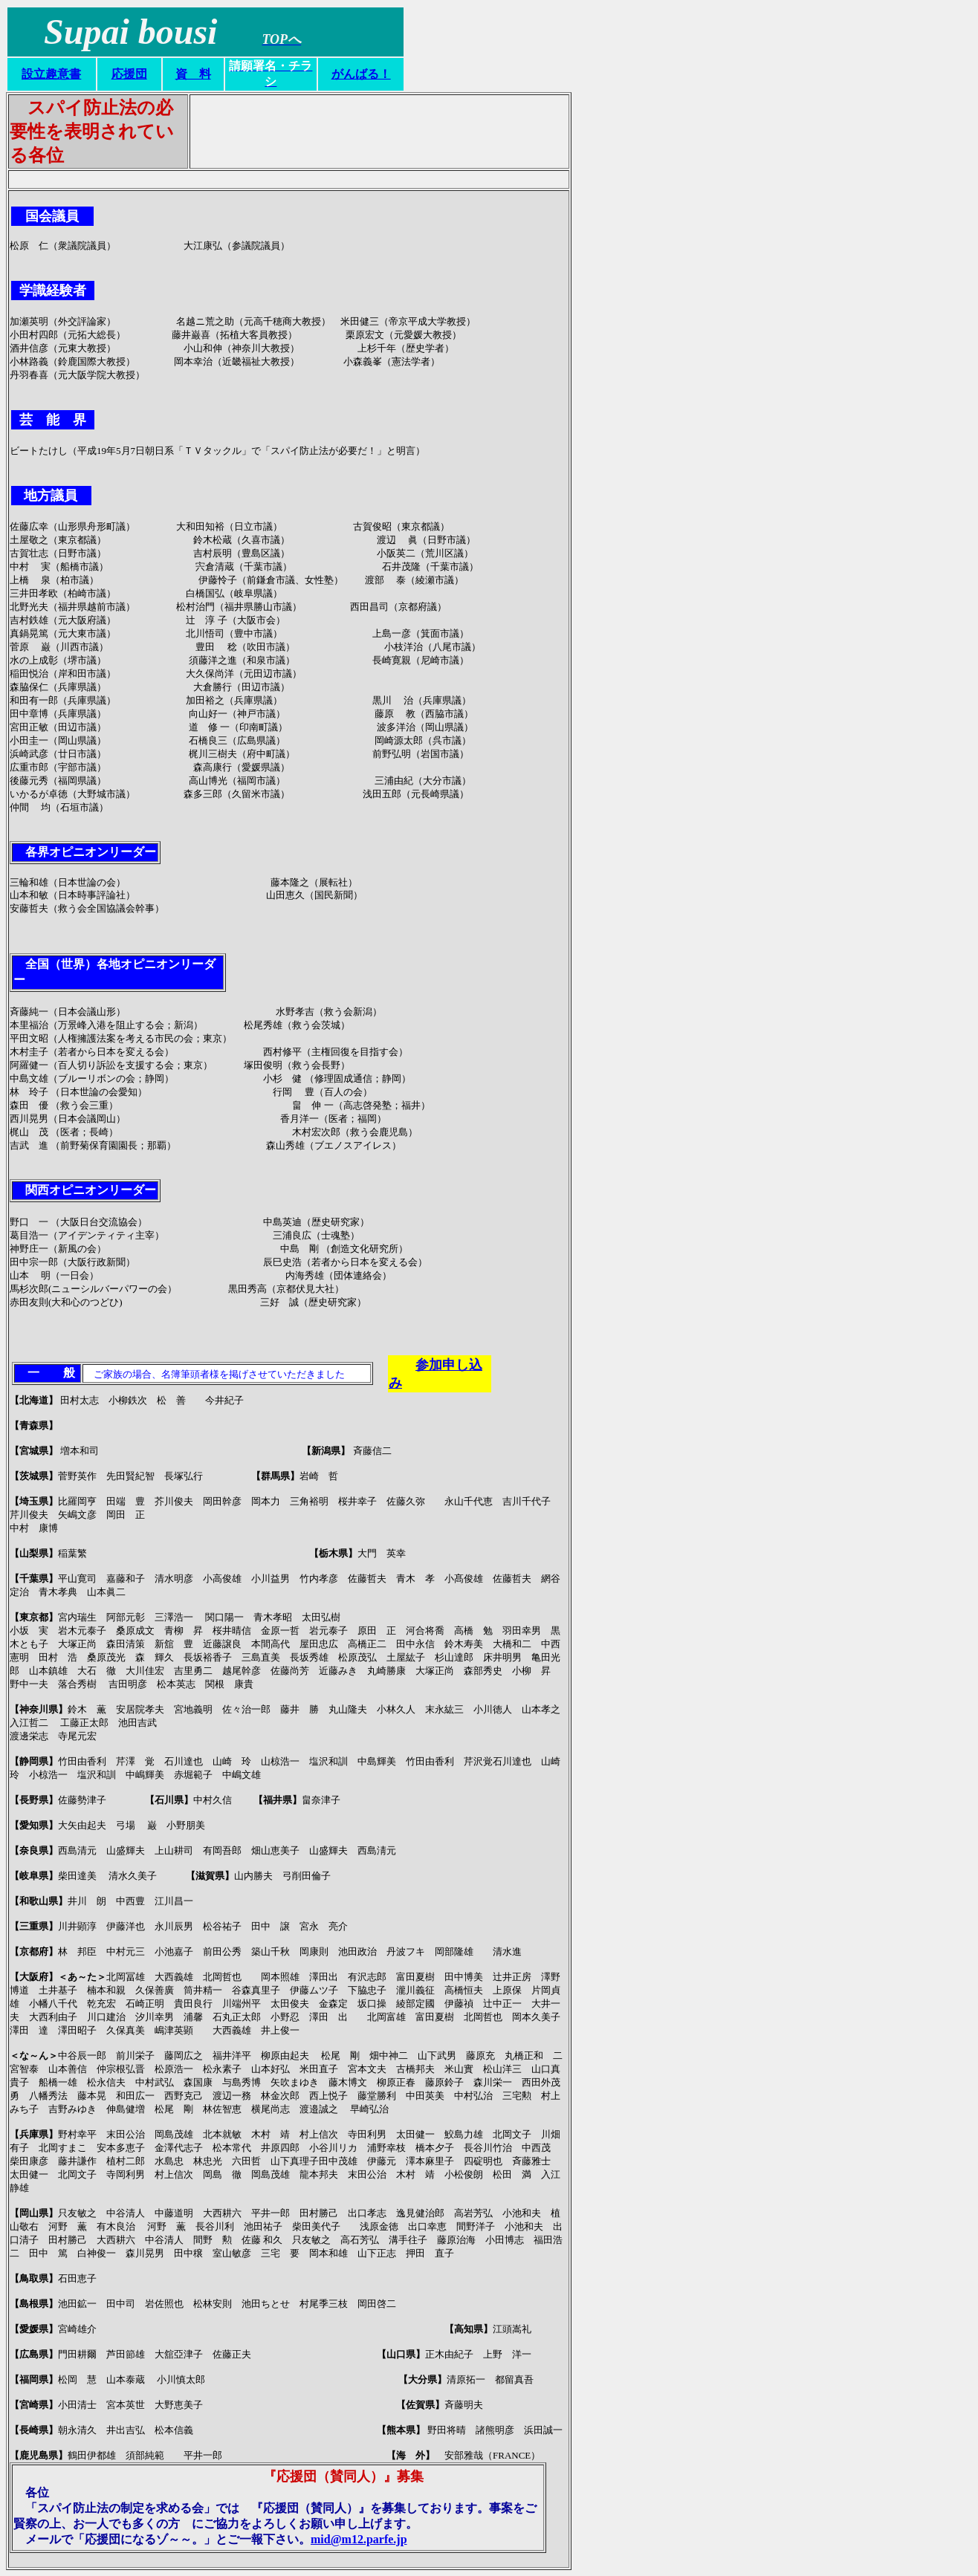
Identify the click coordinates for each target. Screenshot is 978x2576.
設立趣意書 (51, 74)
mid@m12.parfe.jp (359, 2539)
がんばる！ (361, 74)
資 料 (193, 74)
